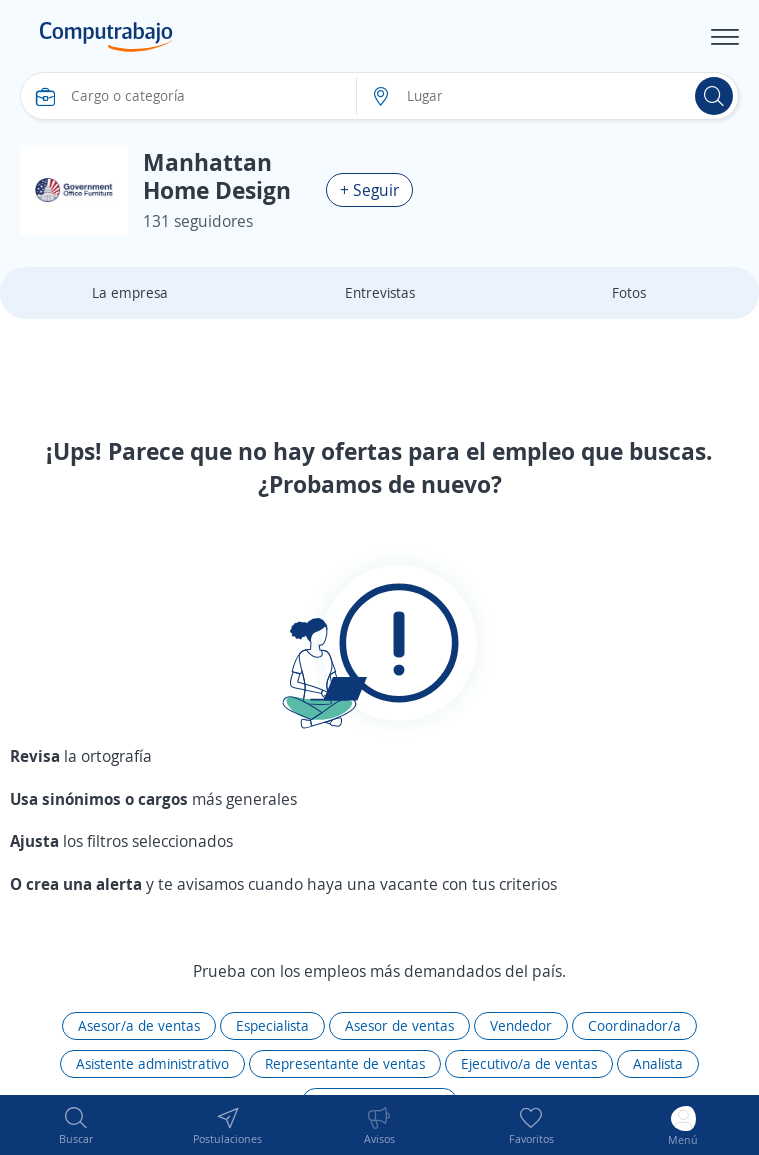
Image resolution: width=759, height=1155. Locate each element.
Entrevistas (380, 292)
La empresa (130, 292)
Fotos (629, 292)
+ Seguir (369, 190)
